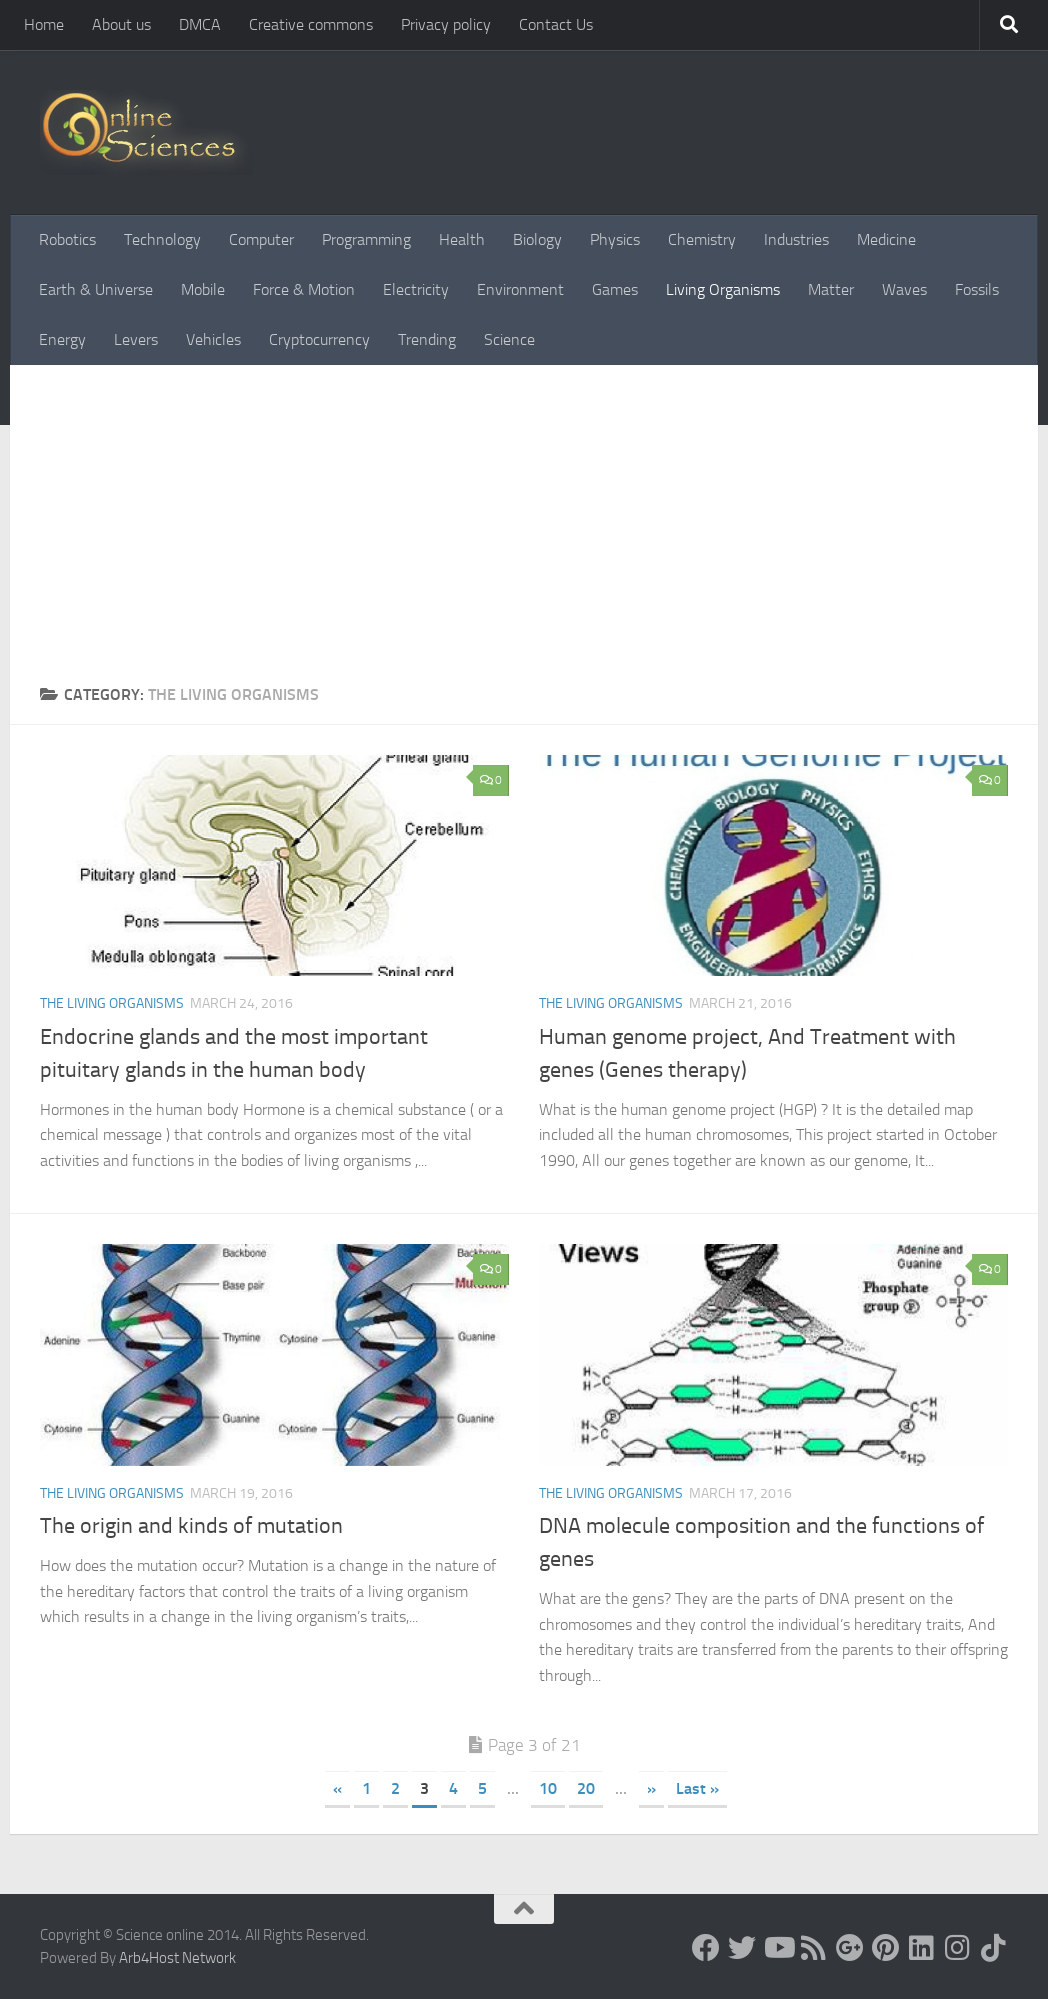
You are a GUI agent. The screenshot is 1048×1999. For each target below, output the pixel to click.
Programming (366, 239)
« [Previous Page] (337, 1788)
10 (548, 1788)
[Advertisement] (524, 533)
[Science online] (706, 1948)
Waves (904, 289)
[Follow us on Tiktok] (994, 1948)
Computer (261, 239)
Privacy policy (446, 24)
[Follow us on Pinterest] (886, 1948)
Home (44, 24)
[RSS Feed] (814, 1948)
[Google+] (850, 1948)
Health (462, 239)
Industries (796, 239)
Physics (615, 239)
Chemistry (702, 239)
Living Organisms (723, 289)
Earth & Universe (96, 289)
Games (615, 289)
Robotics (67, 239)
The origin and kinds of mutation (191, 1526)
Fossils (977, 289)
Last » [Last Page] (697, 1788)
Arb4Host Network (177, 1958)
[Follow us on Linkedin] (922, 1948)
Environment (520, 289)
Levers (136, 339)
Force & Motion (304, 289)
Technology (162, 239)
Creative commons (311, 24)
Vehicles (213, 339)
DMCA (200, 24)
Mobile (203, 289)
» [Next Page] (651, 1788)
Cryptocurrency (319, 339)
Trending (427, 339)
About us (121, 24)
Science (509, 339)
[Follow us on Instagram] (958, 1948)
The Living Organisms (112, 1003)
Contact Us (556, 24)
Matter (831, 289)
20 (586, 1788)
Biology (537, 239)
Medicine (886, 239)
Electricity (416, 289)
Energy (62, 339)
